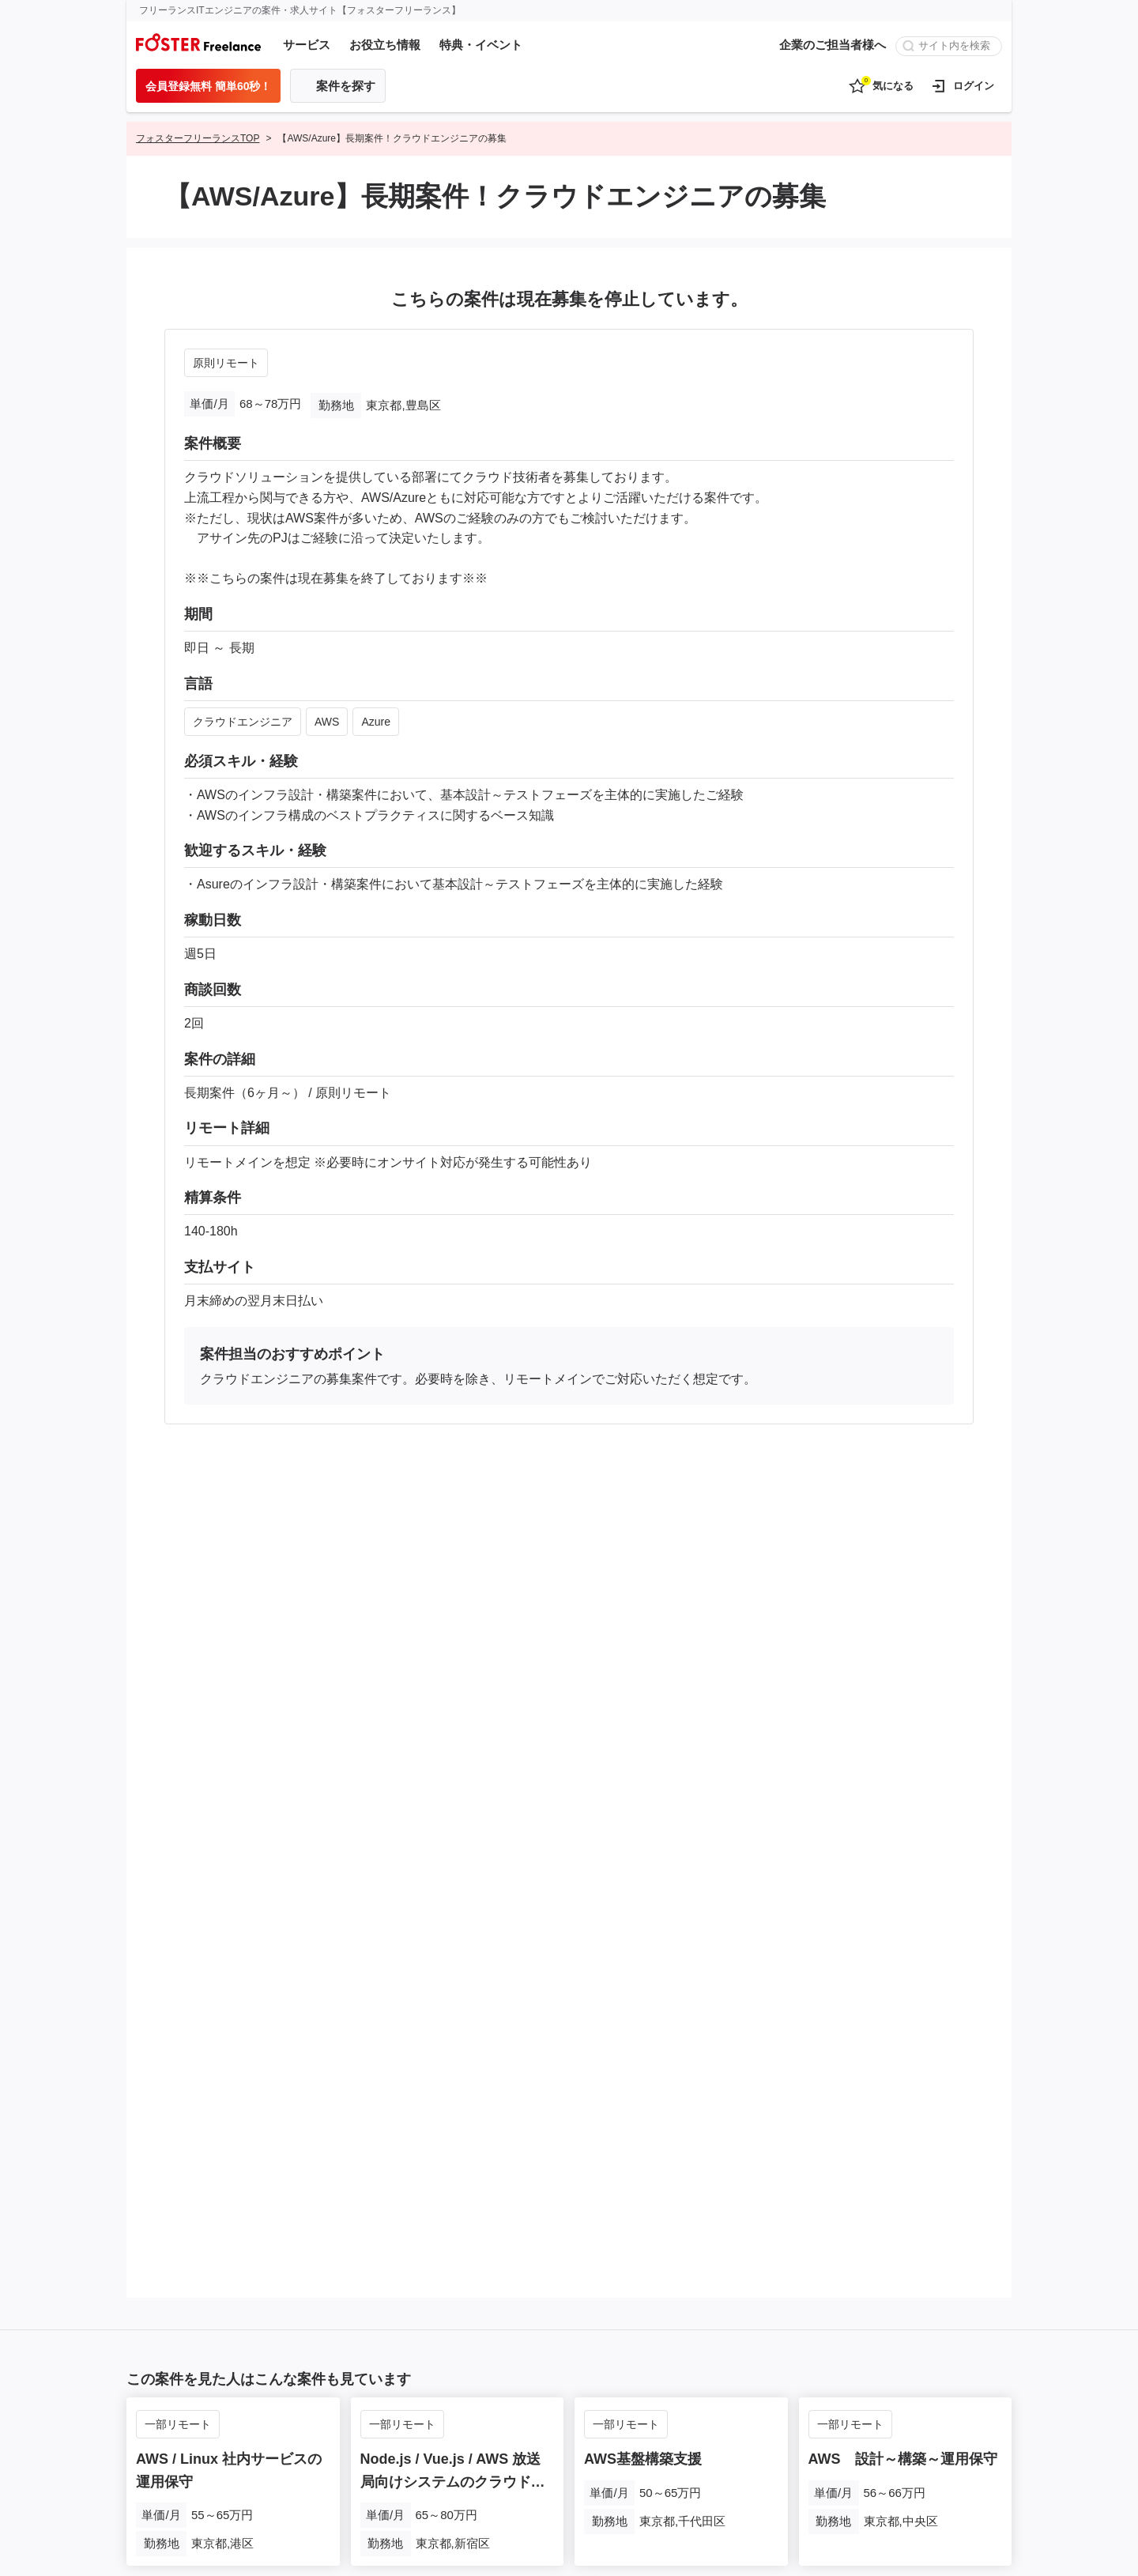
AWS (327, 721)
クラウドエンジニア (242, 721)
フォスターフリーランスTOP (197, 138)
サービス (306, 44)
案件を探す (345, 85)
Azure (375, 721)
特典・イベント (480, 44)
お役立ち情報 (384, 44)
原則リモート (226, 362)
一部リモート (178, 2424)
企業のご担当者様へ (832, 44)
